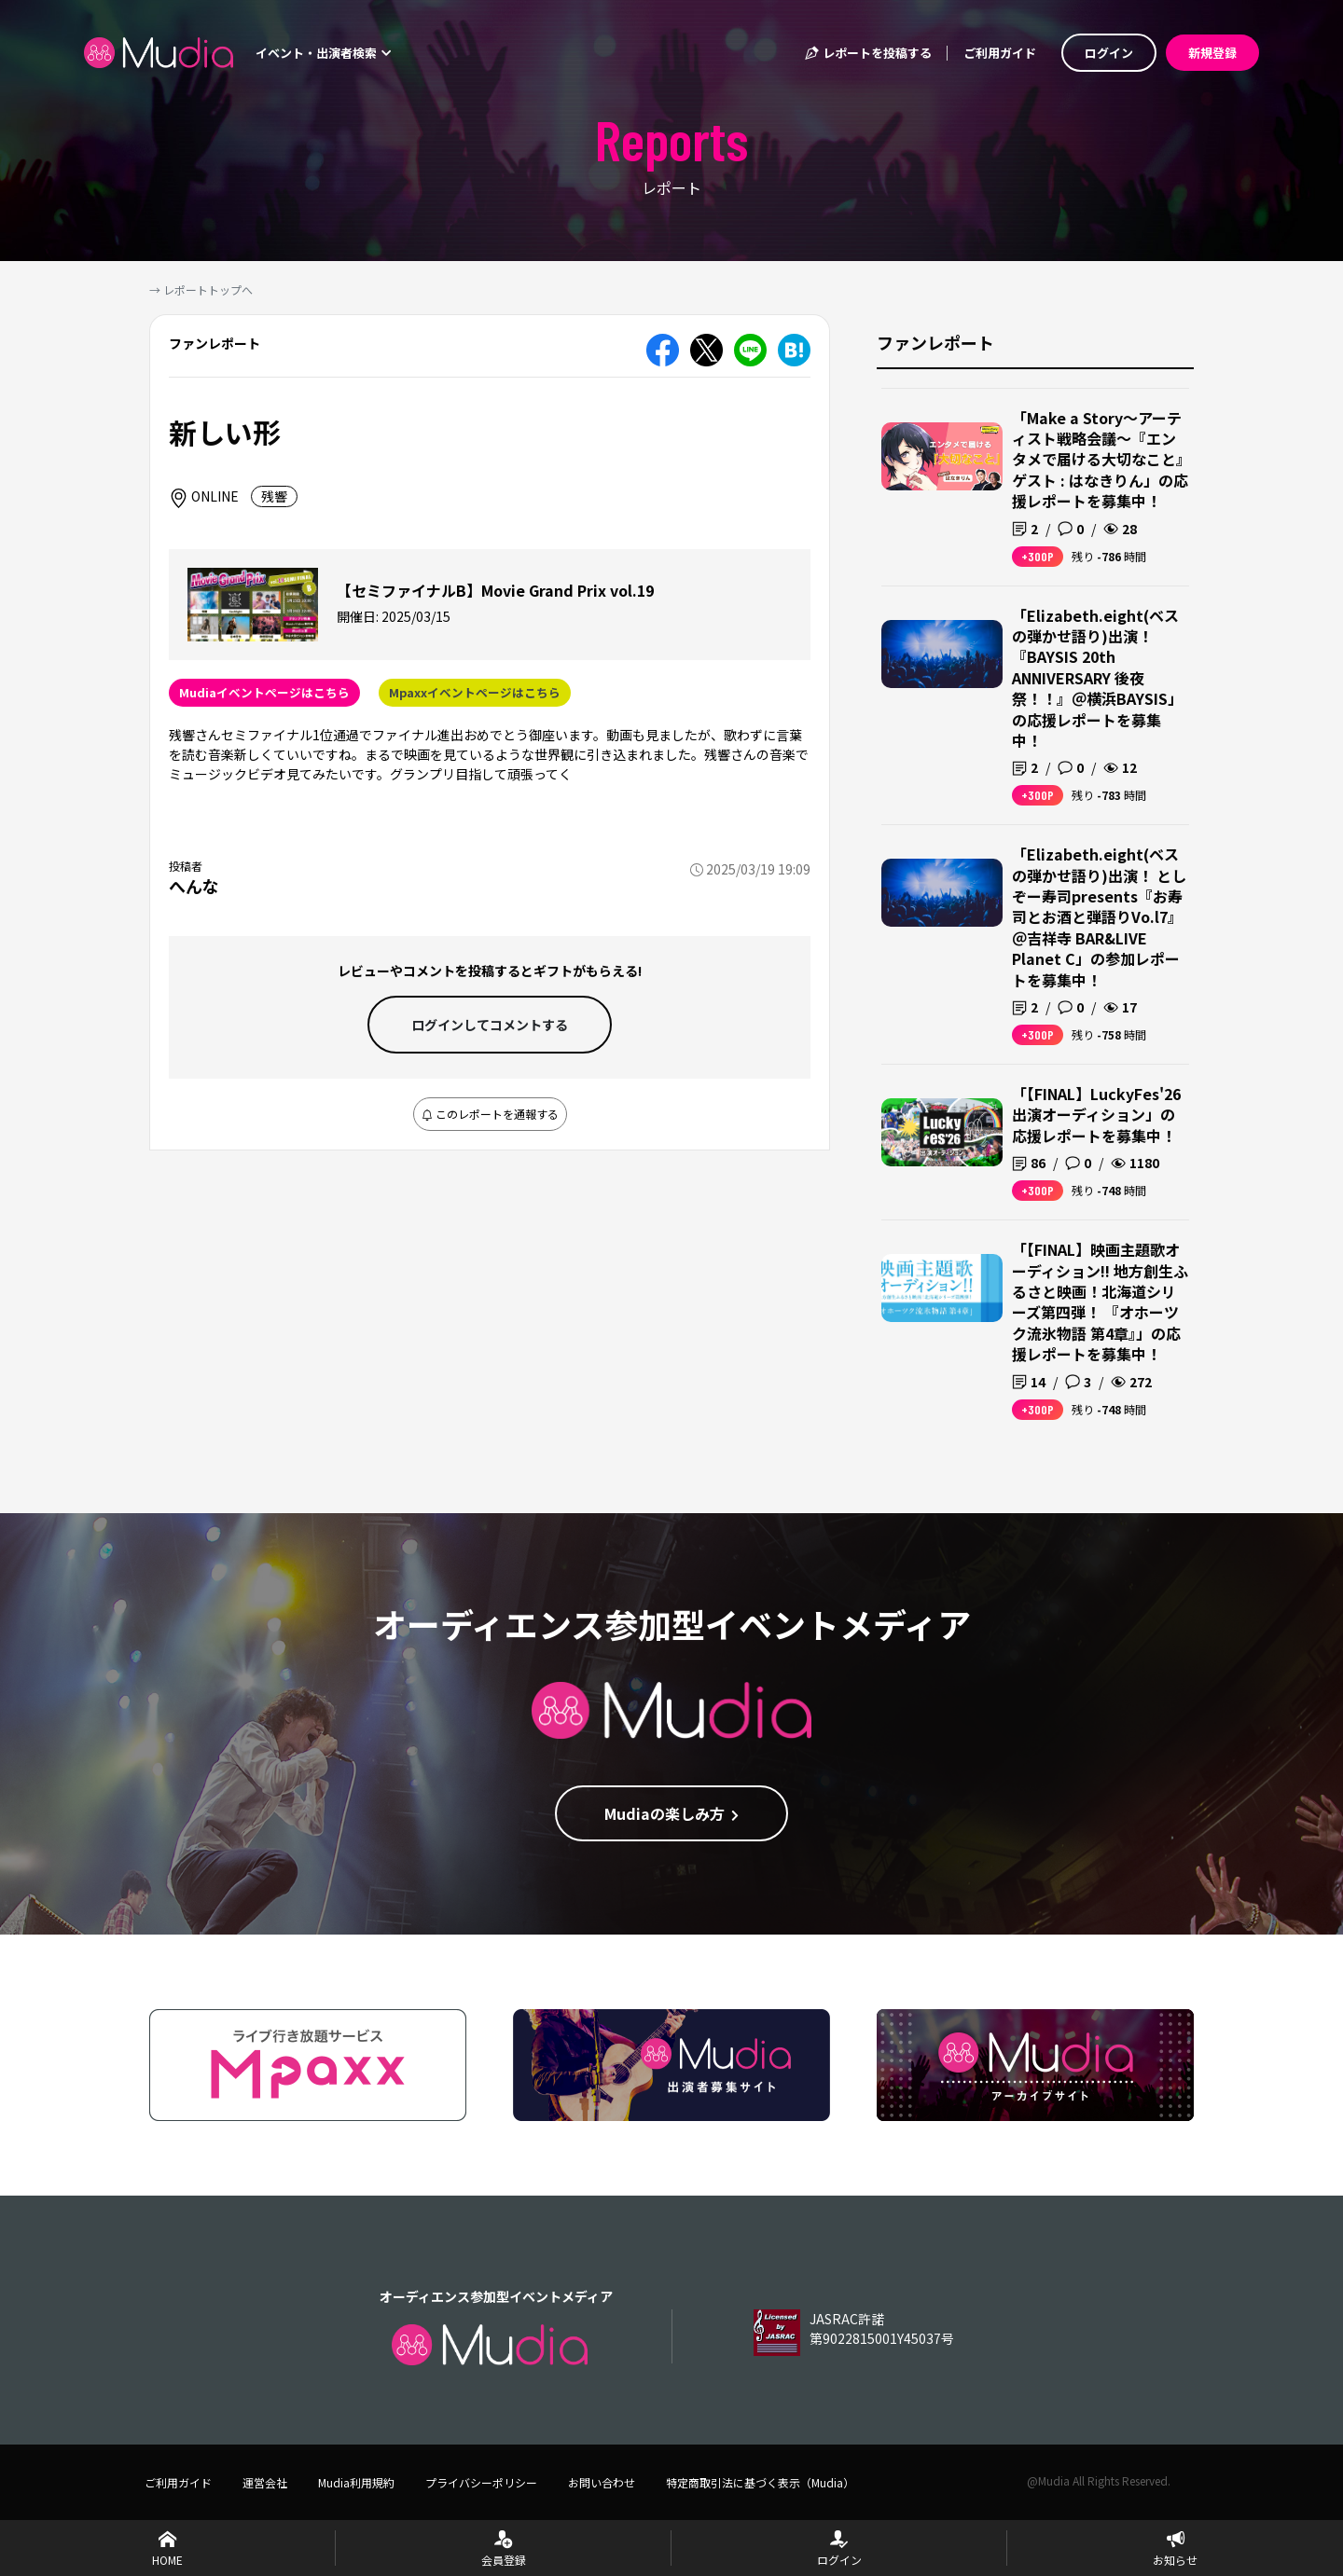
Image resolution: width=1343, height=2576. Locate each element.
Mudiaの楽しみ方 (672, 1813)
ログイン (1109, 53)
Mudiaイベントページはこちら (264, 692)
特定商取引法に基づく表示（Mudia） (760, 2482)
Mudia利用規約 (356, 2482)
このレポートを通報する (490, 1114)
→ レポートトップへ (201, 289)
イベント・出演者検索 (324, 53)
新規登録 (1212, 53)
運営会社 (264, 2482)
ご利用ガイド (999, 53)
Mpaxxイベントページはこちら (475, 692)
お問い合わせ (601, 2482)
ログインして (489, 1024)
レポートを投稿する (867, 53)
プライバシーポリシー (481, 2482)
